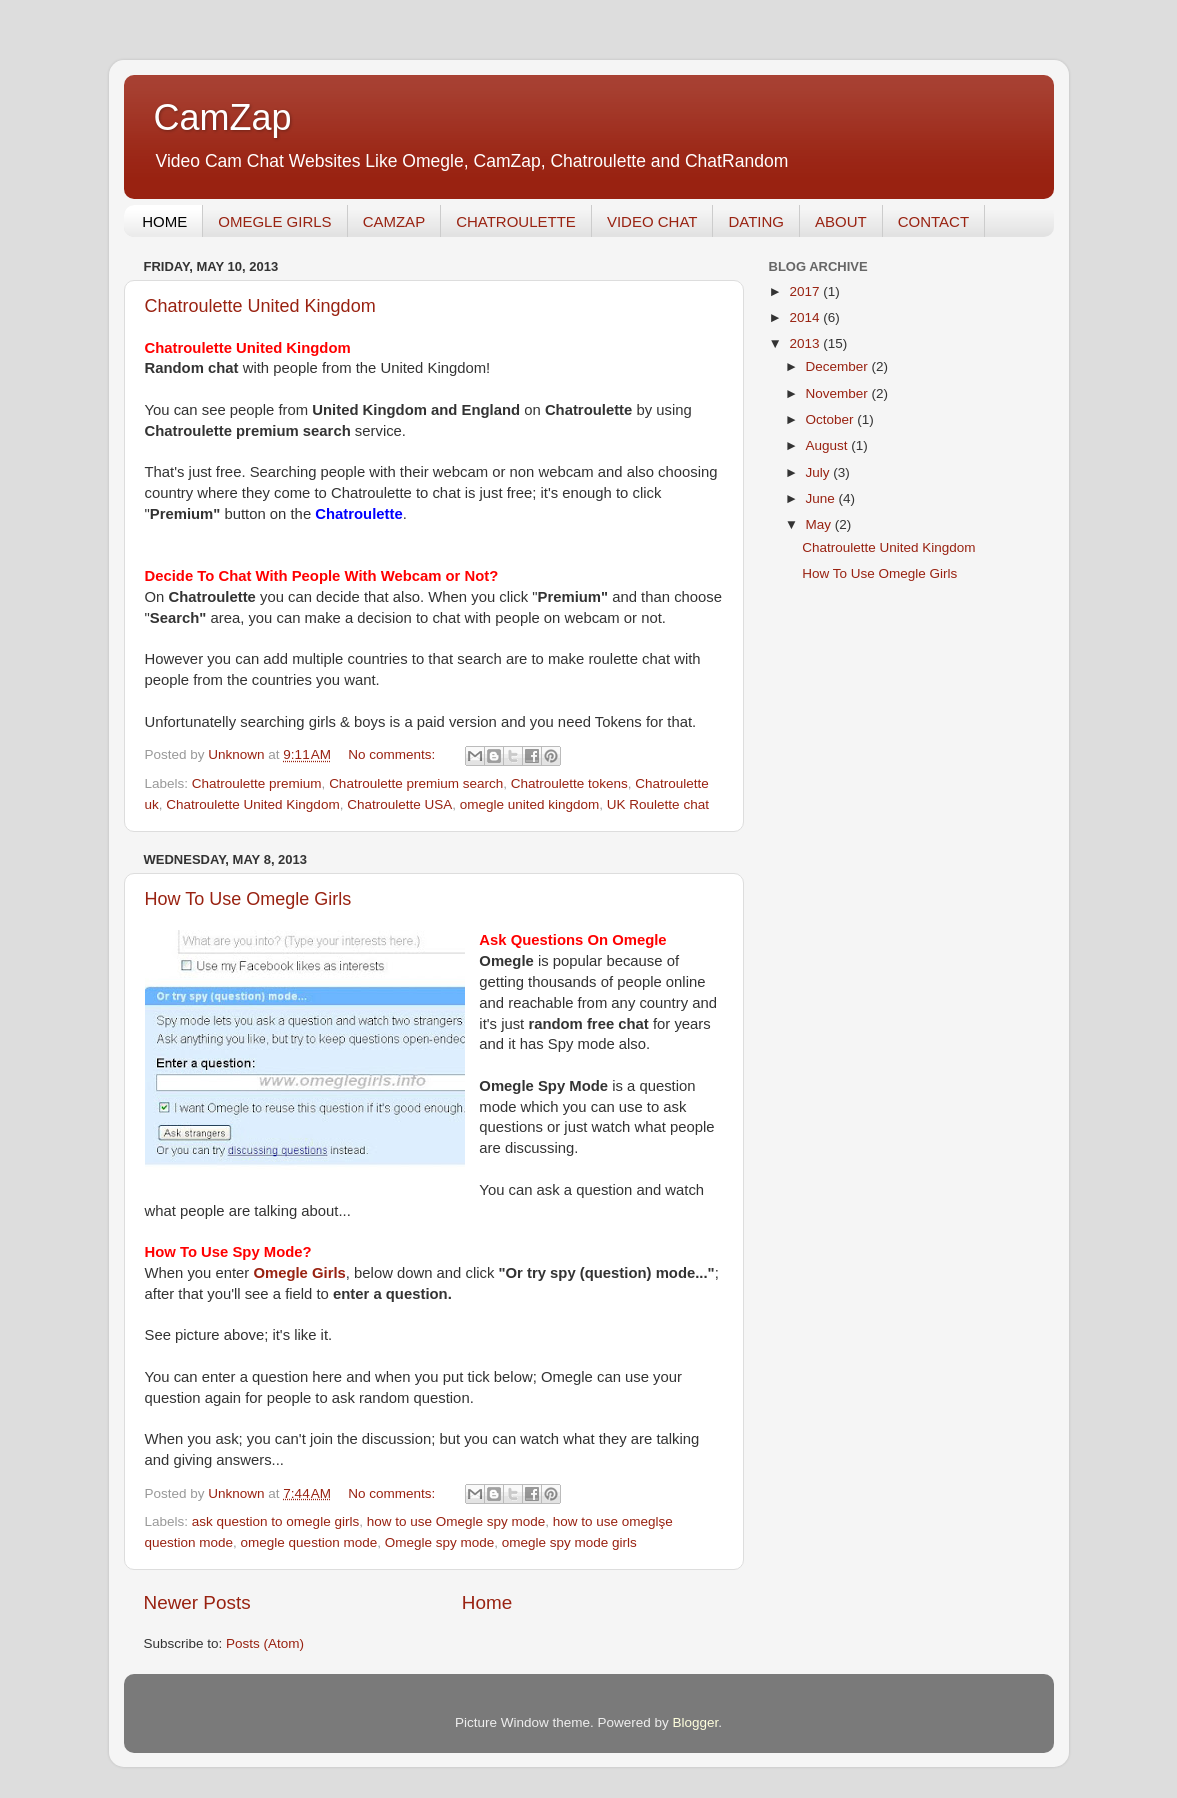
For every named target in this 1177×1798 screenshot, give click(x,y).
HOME (164, 221)
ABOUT (841, 221)
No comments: (393, 754)
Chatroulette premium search (416, 783)
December (839, 366)
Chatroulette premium (257, 783)
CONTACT (933, 221)
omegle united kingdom (530, 804)
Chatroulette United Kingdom (260, 306)
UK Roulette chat (658, 804)
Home (487, 1602)
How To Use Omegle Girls (248, 899)
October (832, 419)
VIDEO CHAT (652, 221)
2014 (806, 317)
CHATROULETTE (516, 221)
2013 (806, 343)
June (822, 498)
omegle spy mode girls (569, 1542)
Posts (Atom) (265, 1643)
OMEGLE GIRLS (274, 221)
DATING (756, 221)
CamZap (223, 117)
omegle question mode (309, 1542)
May (820, 524)
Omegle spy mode (440, 1542)
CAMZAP (394, 221)
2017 (806, 291)
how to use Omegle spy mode (456, 1521)
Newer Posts (197, 1602)
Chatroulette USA (399, 804)
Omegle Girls (299, 1273)
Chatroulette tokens (569, 783)
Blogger (696, 1722)
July (820, 472)
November (839, 393)
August (829, 445)
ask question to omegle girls (275, 1521)
